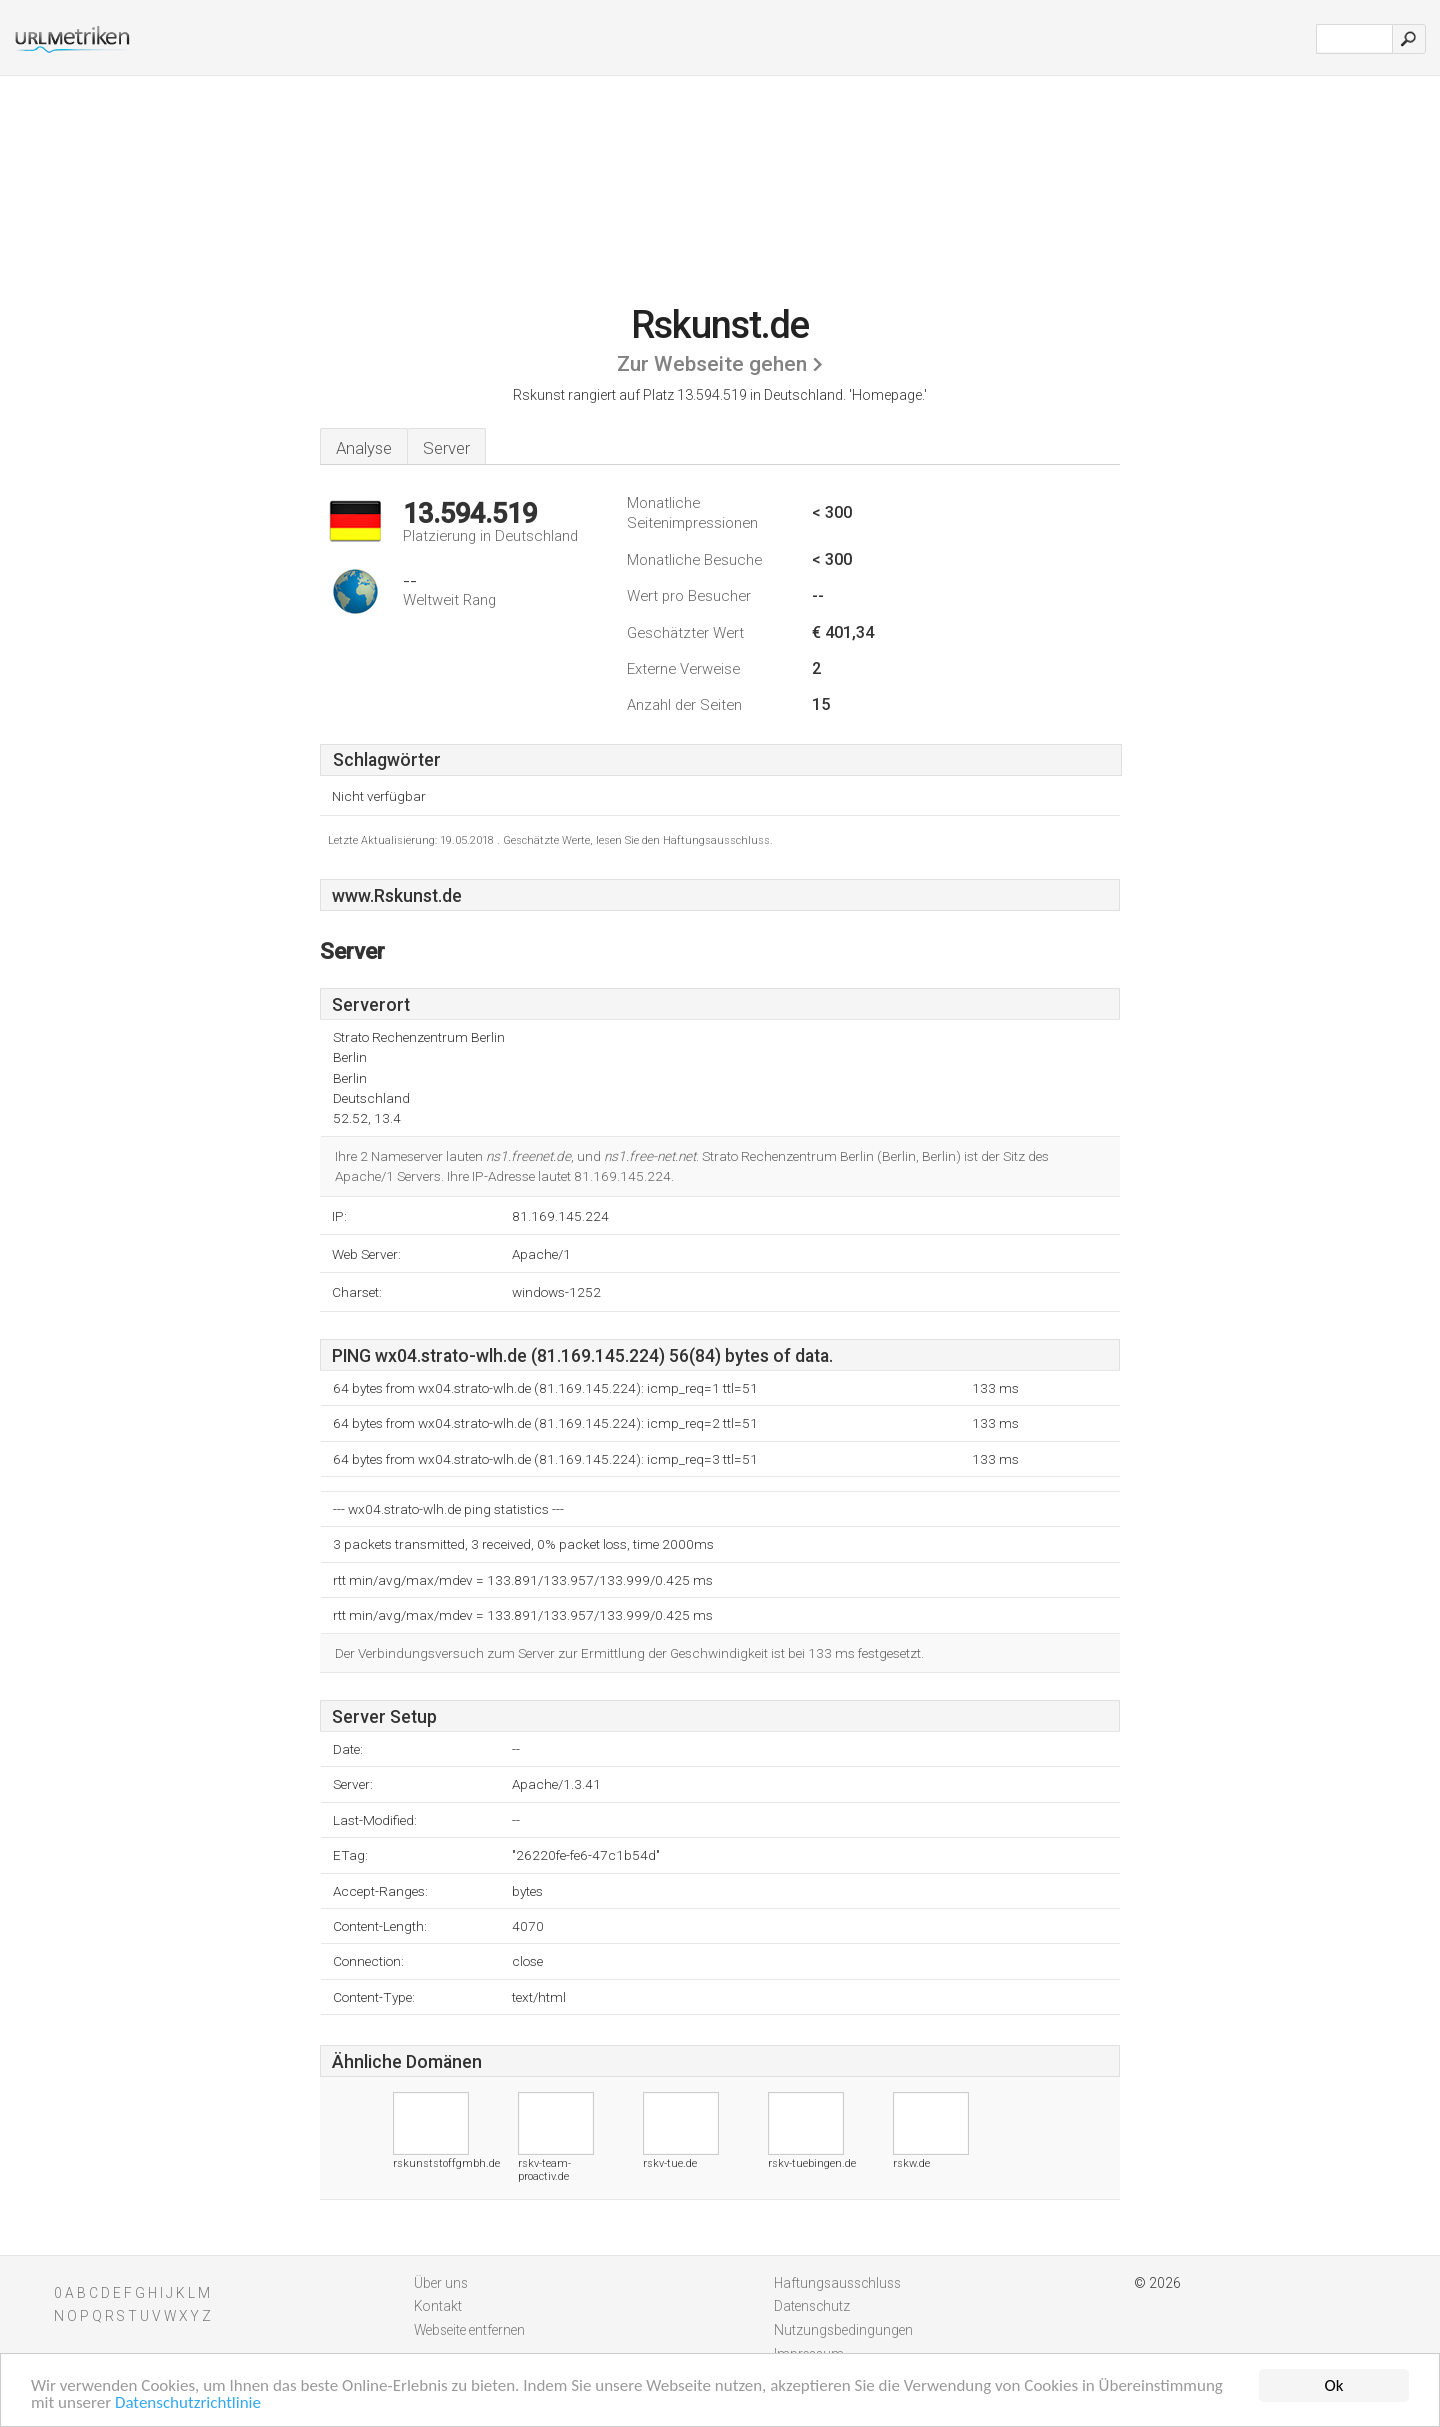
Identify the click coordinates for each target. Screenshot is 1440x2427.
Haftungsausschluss (837, 2283)
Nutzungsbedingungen (843, 2330)
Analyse (364, 448)
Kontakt (438, 2306)
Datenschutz (812, 2306)
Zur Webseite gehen (712, 364)
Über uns (441, 2283)
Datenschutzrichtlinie (188, 2403)
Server (446, 448)
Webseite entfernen (469, 2330)
